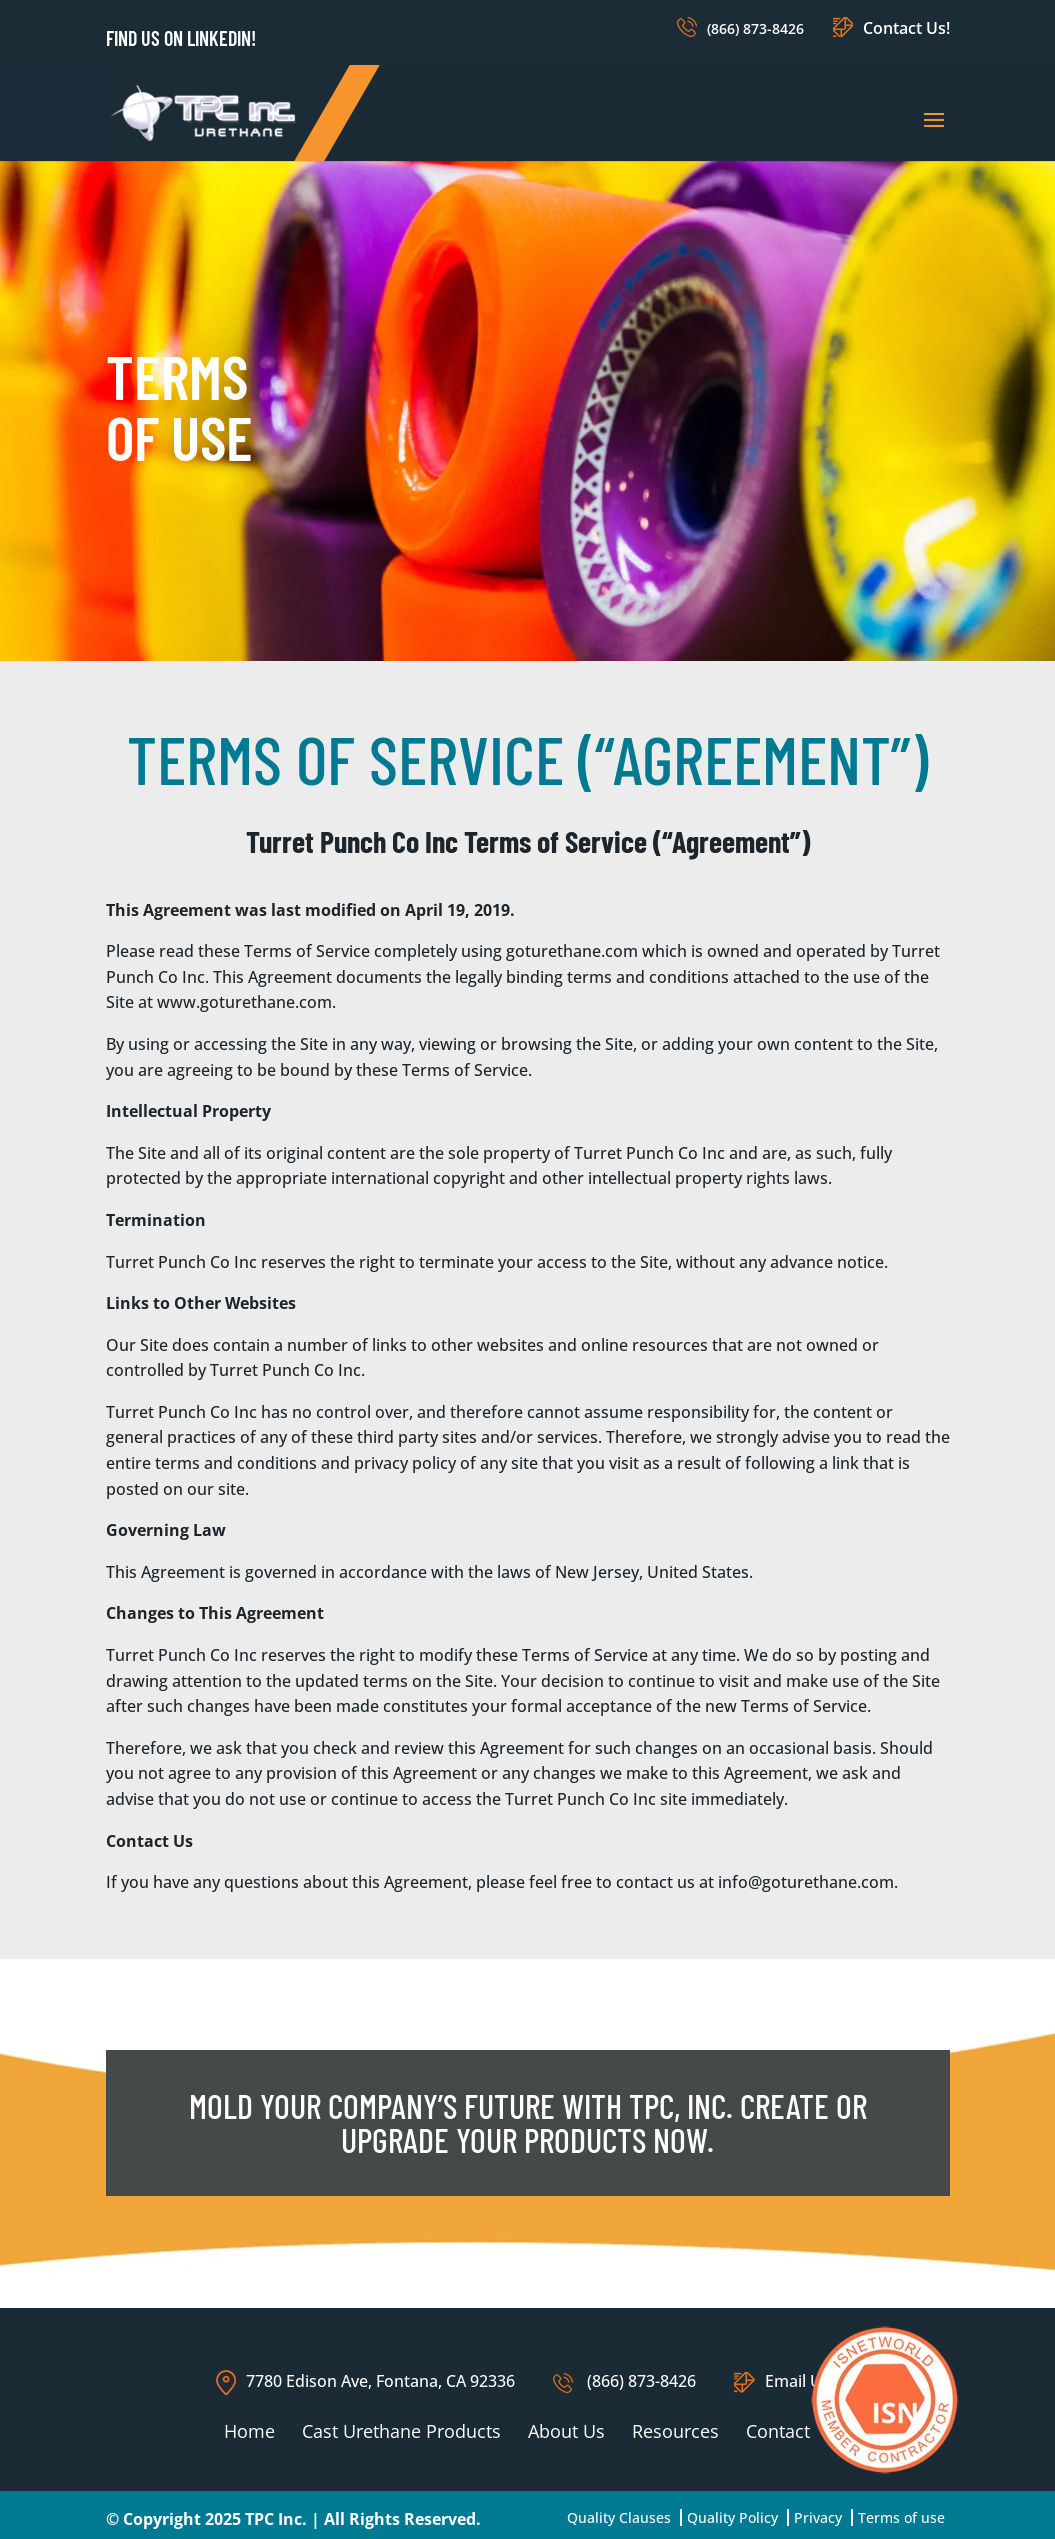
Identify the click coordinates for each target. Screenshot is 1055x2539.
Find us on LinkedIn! (181, 38)
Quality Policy (732, 2517)
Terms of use (901, 2517)
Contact (778, 2431)
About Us (566, 2431)
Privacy (818, 2517)
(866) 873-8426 (755, 28)
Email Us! (784, 2381)
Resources (675, 2431)
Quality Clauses (619, 2517)
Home (249, 2431)
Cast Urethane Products (401, 2431)
